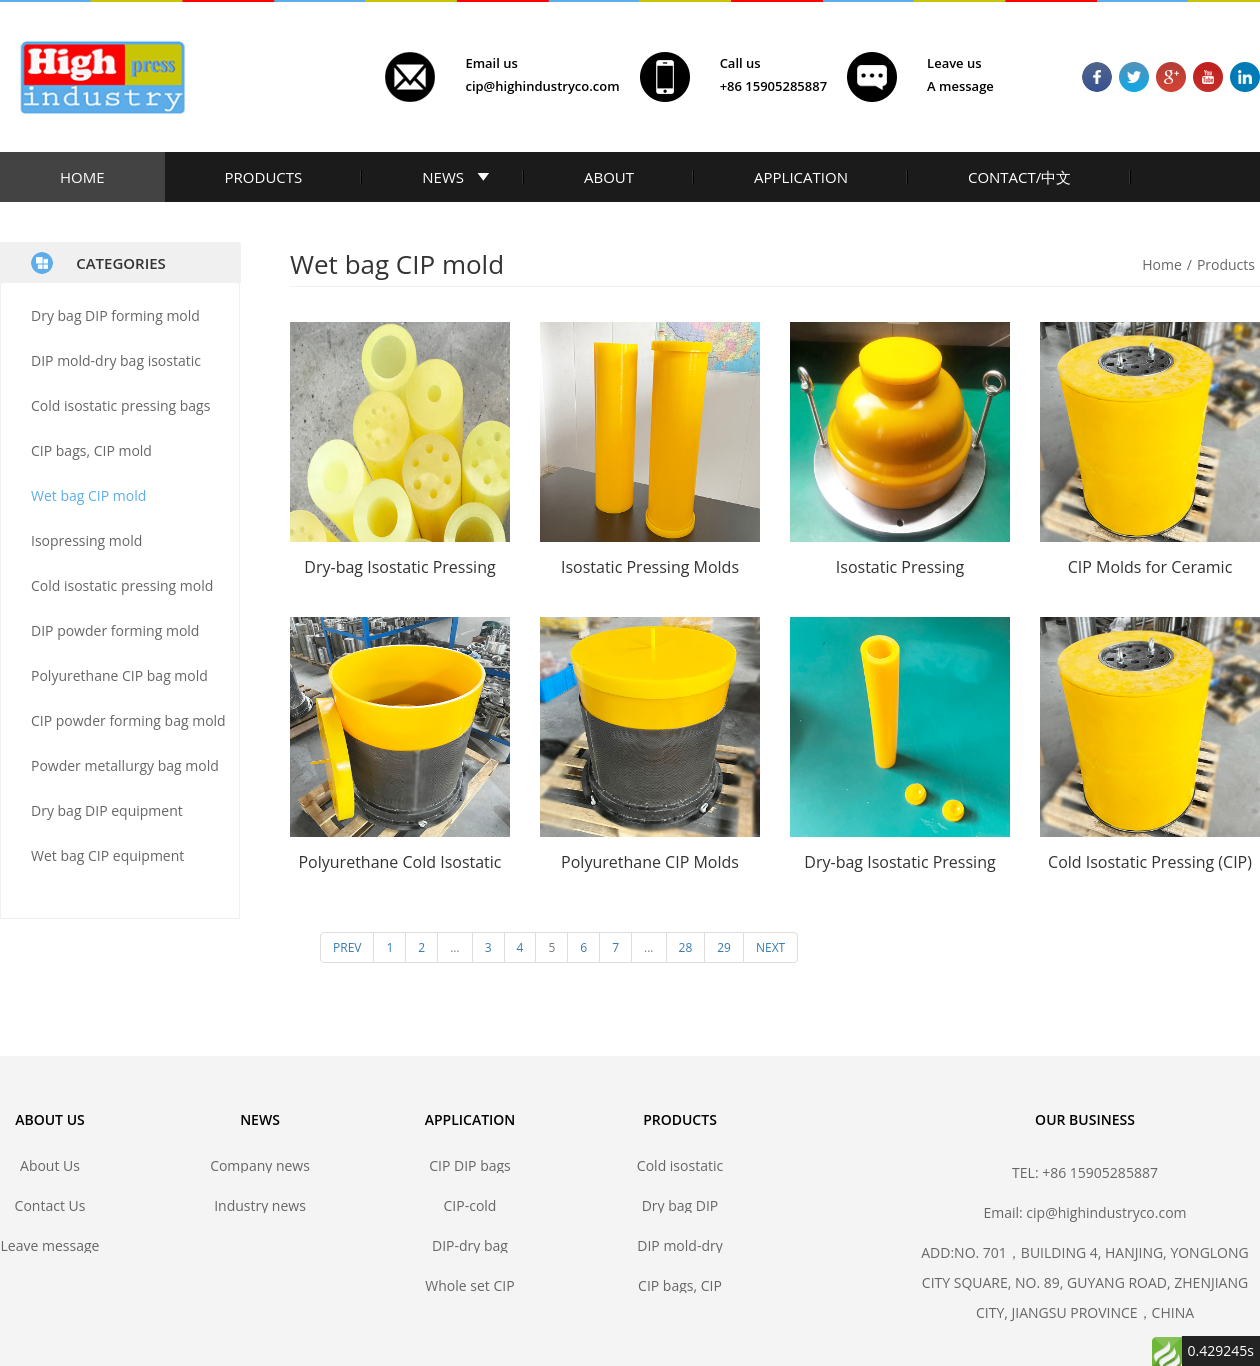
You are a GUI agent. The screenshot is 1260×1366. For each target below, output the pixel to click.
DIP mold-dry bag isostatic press (679, 1245)
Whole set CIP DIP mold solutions (469, 1285)
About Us (50, 1165)
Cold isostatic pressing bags (120, 405)
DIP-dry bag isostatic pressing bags (469, 1245)
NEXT (770, 947)
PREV (347, 947)
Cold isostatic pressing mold (122, 585)
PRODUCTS (264, 177)
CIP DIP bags (470, 1165)
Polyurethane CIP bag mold (119, 675)
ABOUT (609, 177)
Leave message (50, 1245)
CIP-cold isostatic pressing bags (469, 1205)
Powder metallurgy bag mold (125, 765)
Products (1226, 264)
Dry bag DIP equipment (107, 810)
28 (686, 947)
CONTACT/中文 (1019, 177)
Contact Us (50, 1205)
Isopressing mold (86, 540)
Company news (260, 1165)
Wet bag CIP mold (88, 495)
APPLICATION (801, 177)
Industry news (260, 1205)
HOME (82, 177)
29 (724, 947)
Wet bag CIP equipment (107, 855)
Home (1162, 264)
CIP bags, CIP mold (91, 450)
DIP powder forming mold (115, 630)
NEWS (443, 177)
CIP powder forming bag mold (128, 720)
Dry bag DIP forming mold (115, 315)
